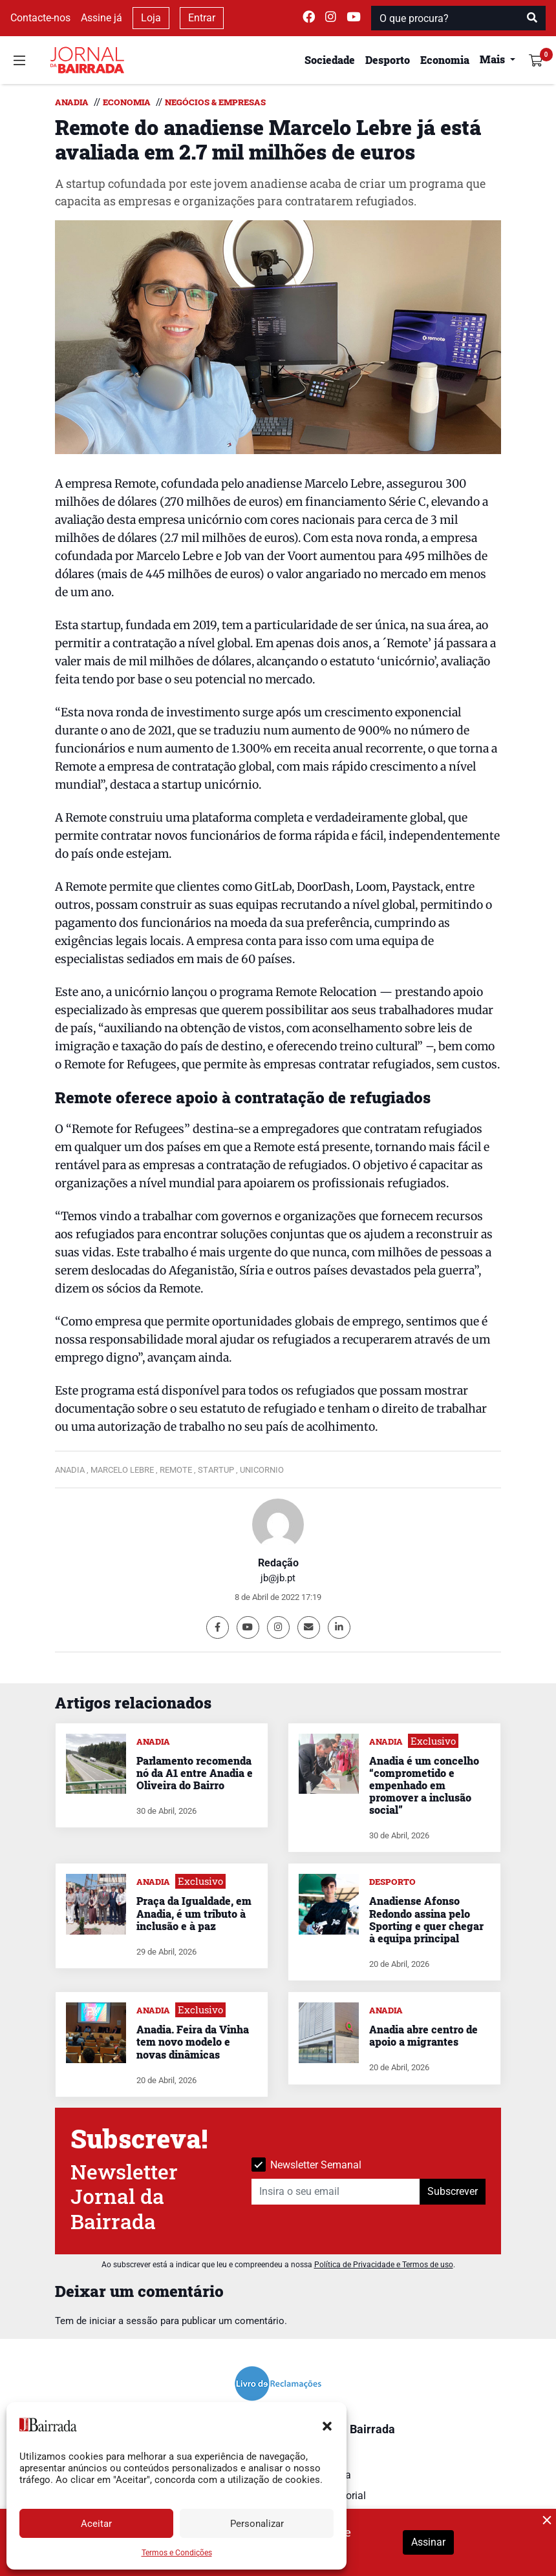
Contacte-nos (40, 18)
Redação (278, 1563)
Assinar (428, 2542)
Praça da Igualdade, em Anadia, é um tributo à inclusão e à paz (193, 1913)
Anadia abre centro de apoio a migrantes (423, 2035)
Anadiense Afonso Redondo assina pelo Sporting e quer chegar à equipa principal (426, 1919)
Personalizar (257, 2523)
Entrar (201, 18)
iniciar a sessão (123, 2321)
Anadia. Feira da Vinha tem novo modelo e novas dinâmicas (192, 2041)
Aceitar (96, 2523)
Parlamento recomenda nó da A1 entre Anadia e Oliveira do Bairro (194, 1773)
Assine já (101, 18)
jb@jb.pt (278, 1578)
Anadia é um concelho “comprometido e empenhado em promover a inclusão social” (424, 1785)
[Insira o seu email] (335, 2192)
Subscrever (452, 2191)
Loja (151, 18)
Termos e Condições (177, 2552)
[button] (327, 2424)
